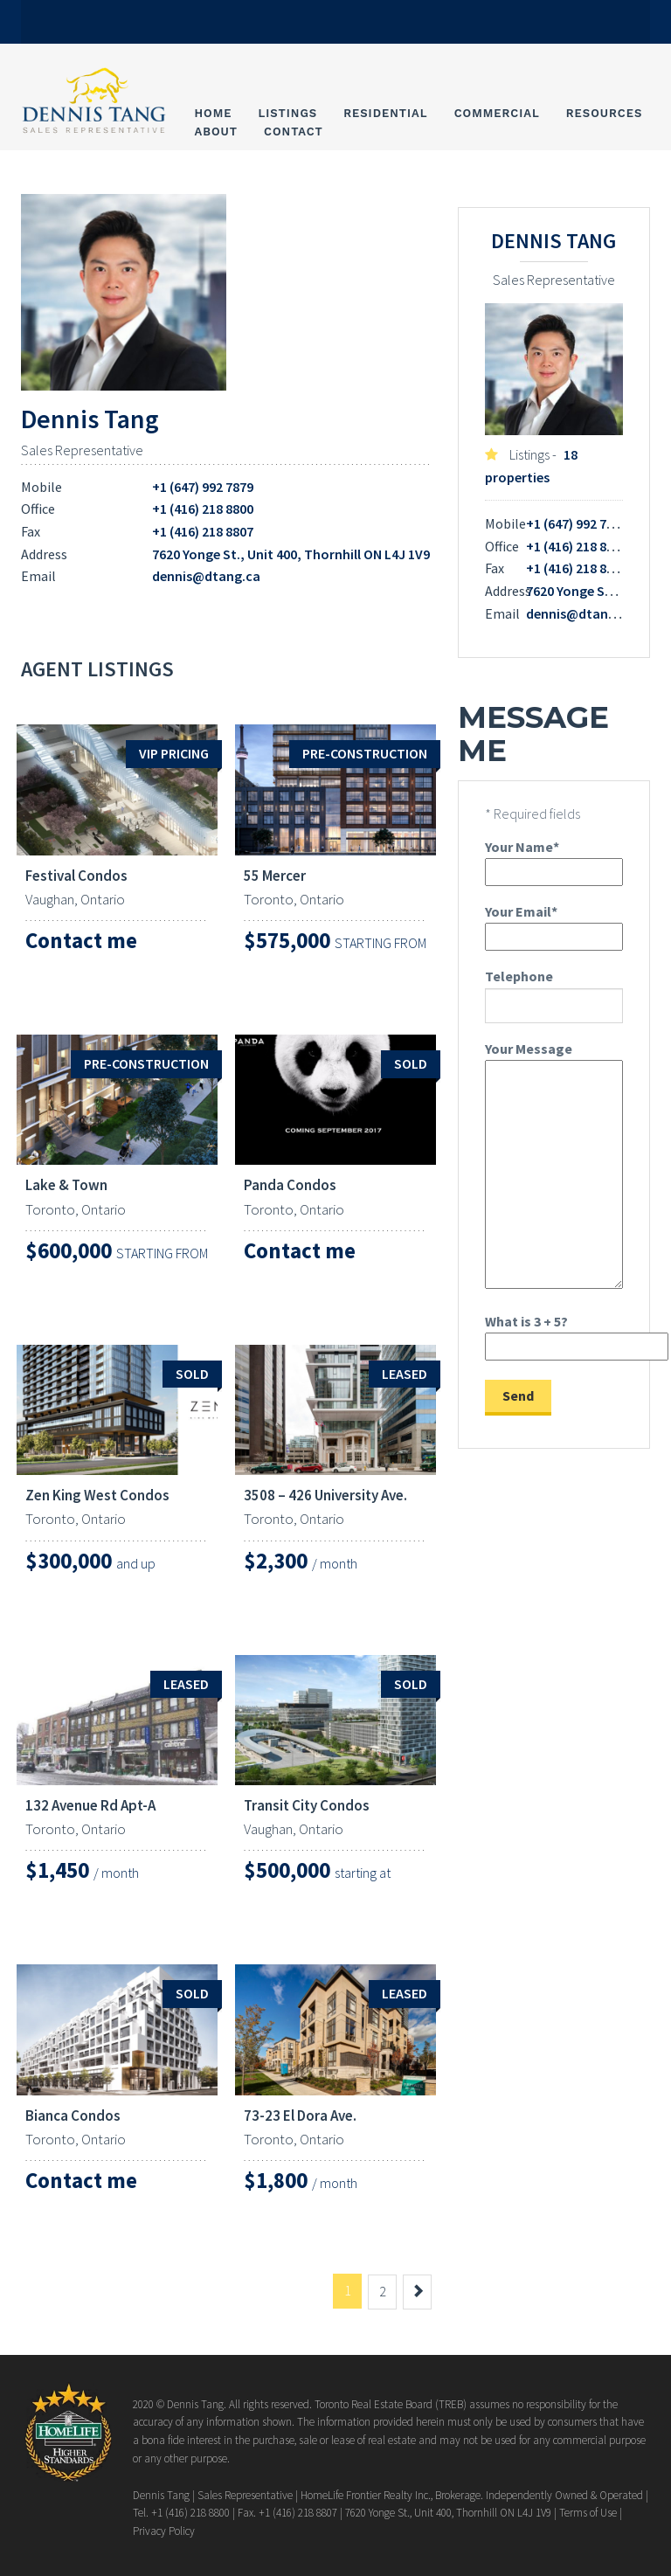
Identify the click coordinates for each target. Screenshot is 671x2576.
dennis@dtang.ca (206, 576)
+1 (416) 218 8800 (202, 508)
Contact (293, 131)
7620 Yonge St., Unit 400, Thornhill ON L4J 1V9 (291, 554)
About (216, 131)
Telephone (554, 995)
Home (213, 113)
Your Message (554, 1166)
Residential (385, 113)
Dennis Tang (90, 418)
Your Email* (554, 924)
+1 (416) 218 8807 (202, 531)
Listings (288, 113)
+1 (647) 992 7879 (202, 486)
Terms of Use (588, 2512)
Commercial (497, 113)
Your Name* (554, 859)
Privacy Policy (164, 2531)
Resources (604, 113)
